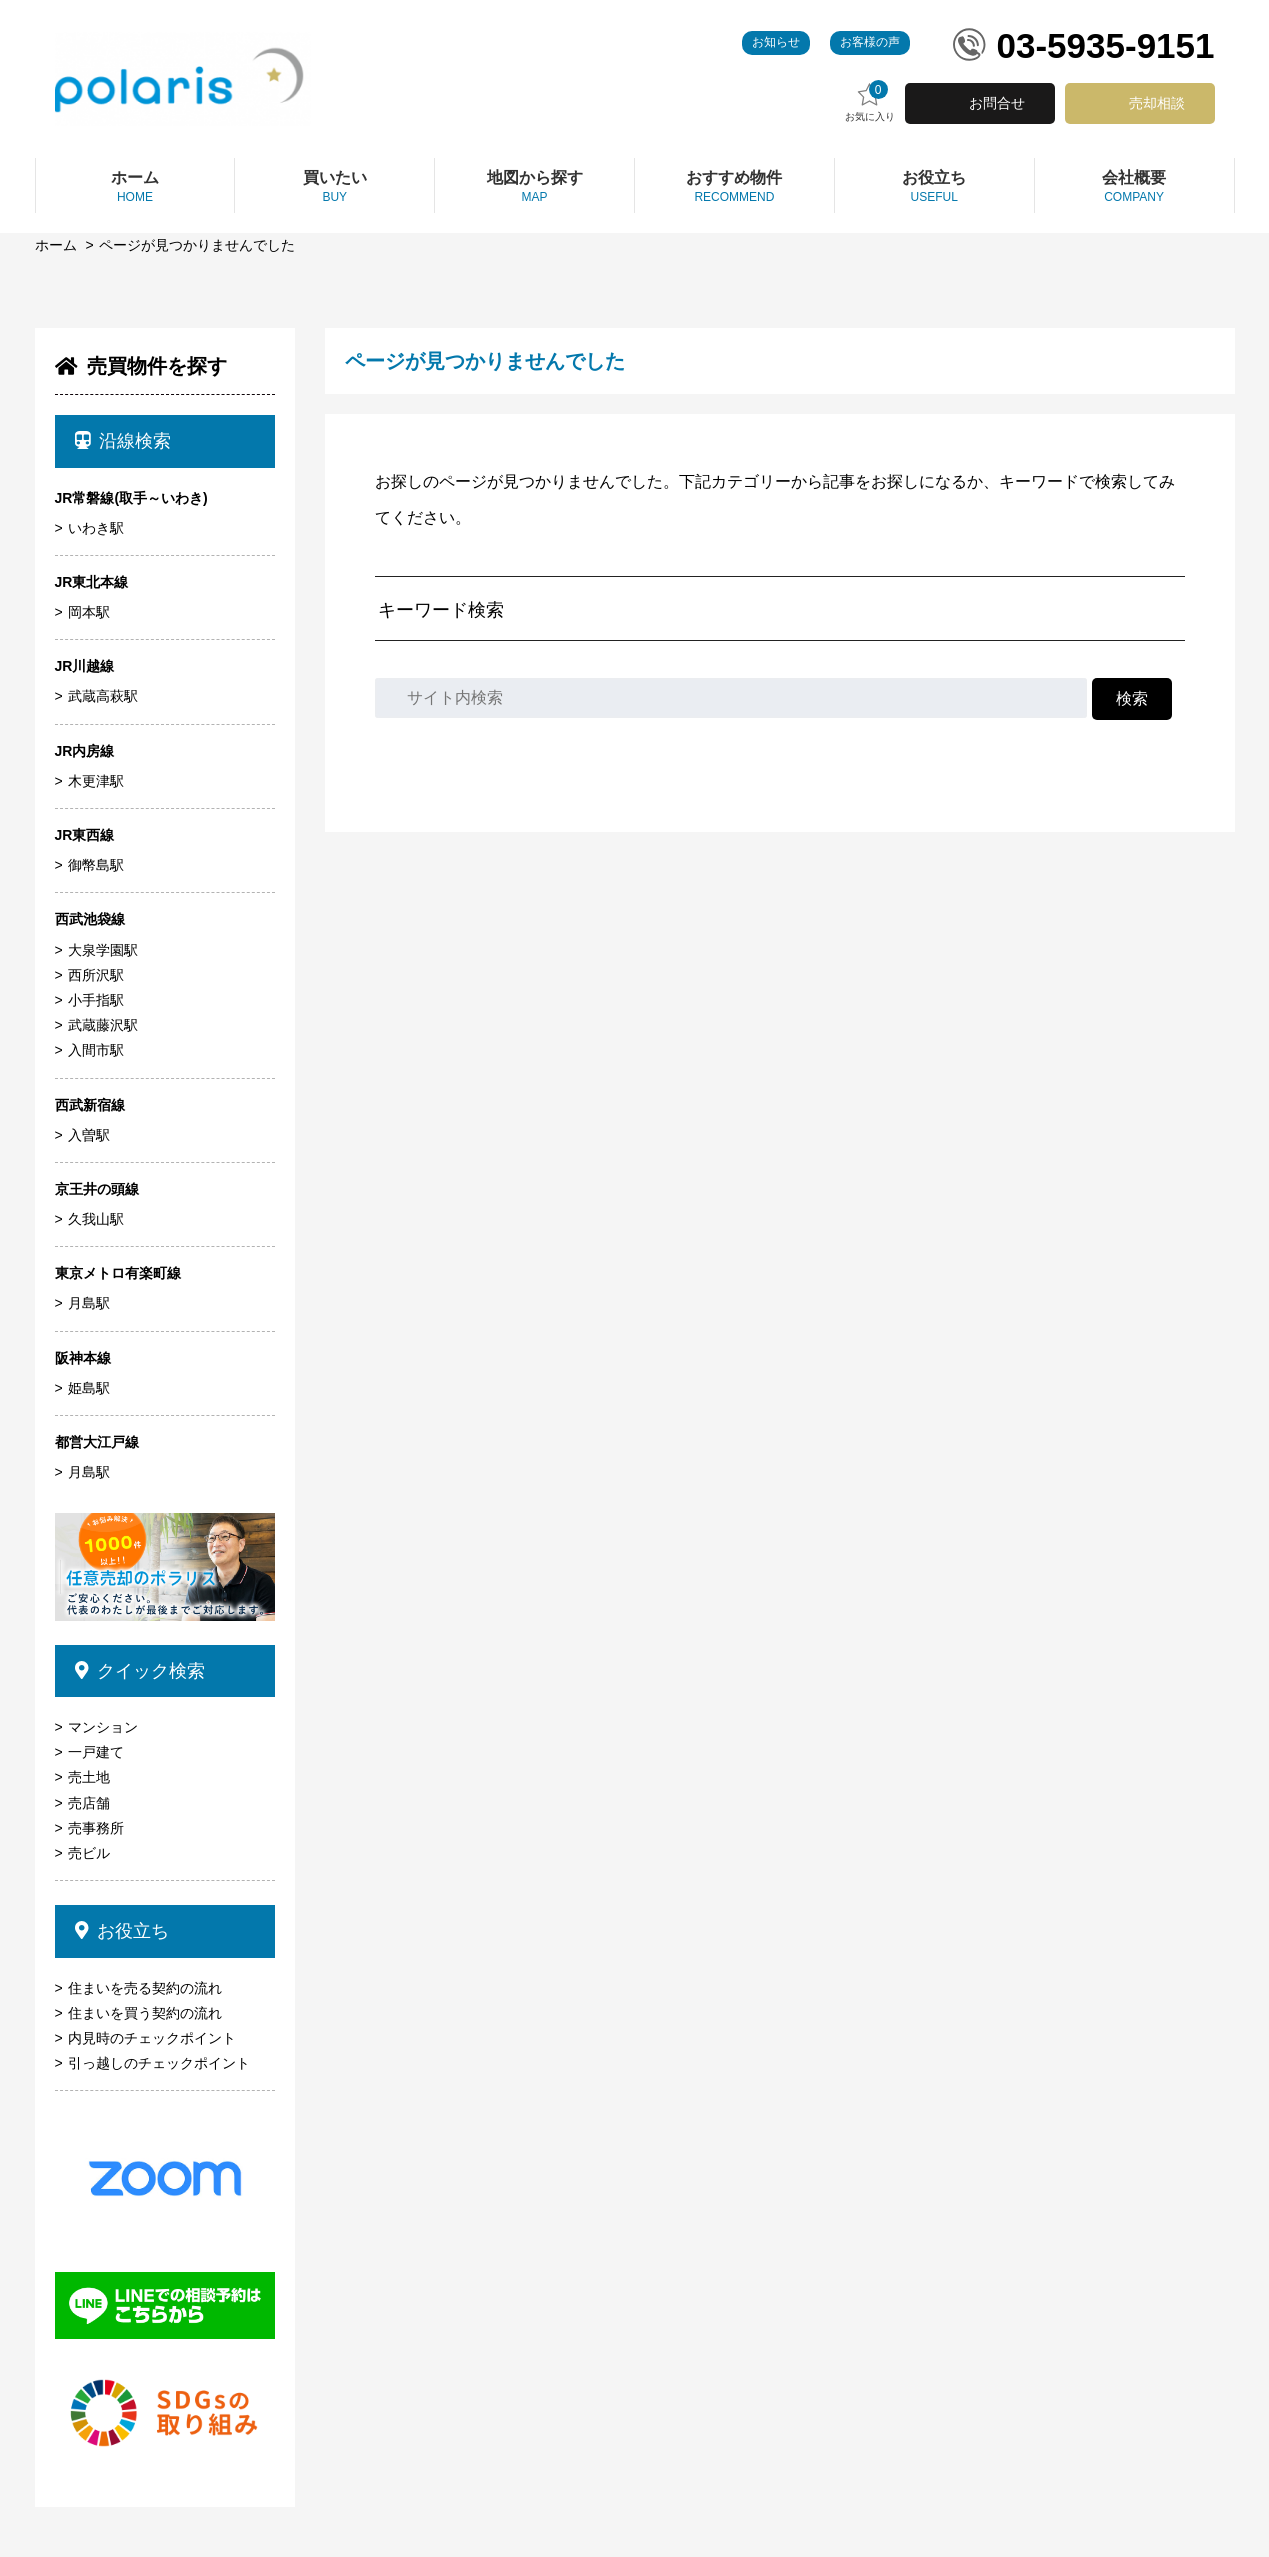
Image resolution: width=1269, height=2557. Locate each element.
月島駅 (89, 1303)
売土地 (89, 1777)
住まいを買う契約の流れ (145, 2013)
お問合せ (997, 103)
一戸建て (96, 1752)
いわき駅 (96, 528)
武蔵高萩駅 (103, 696)
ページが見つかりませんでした (197, 245)
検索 (1132, 698)
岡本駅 (89, 612)
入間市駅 (96, 1050)
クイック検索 (140, 1671)
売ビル (89, 1853)
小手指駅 (96, 1000)
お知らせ (776, 42)
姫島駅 (89, 1388)
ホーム (56, 245)
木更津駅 (96, 781)
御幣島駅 (96, 865)
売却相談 (1157, 103)
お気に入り (870, 101)
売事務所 (96, 1828)
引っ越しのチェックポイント (159, 2063)
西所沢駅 (96, 975)
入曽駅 (89, 1135)
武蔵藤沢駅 (103, 1025)
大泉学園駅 (103, 950)
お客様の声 (870, 42)
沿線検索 (123, 441)
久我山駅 (96, 1219)
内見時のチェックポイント (152, 2038)
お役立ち (122, 1931)
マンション (103, 1727)
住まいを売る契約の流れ (145, 1988)
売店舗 (89, 1803)
